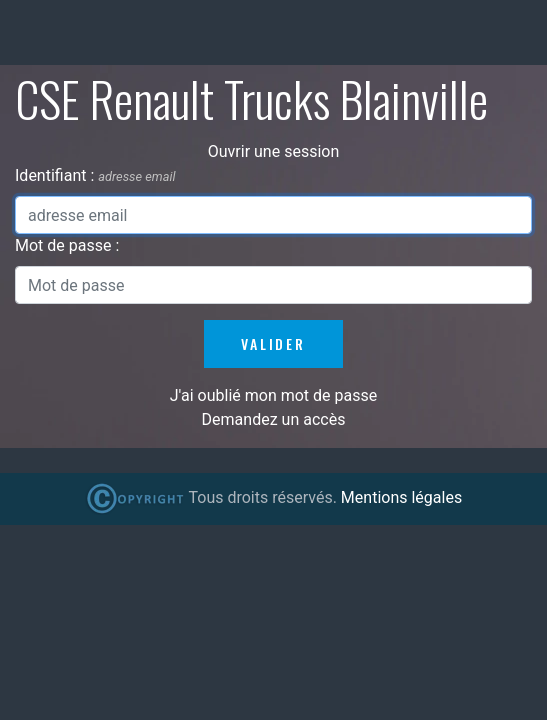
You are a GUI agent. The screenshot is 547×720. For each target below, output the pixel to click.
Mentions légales (401, 497)
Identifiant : (56, 175)
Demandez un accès (274, 419)
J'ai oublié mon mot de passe (273, 395)
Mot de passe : (67, 245)
